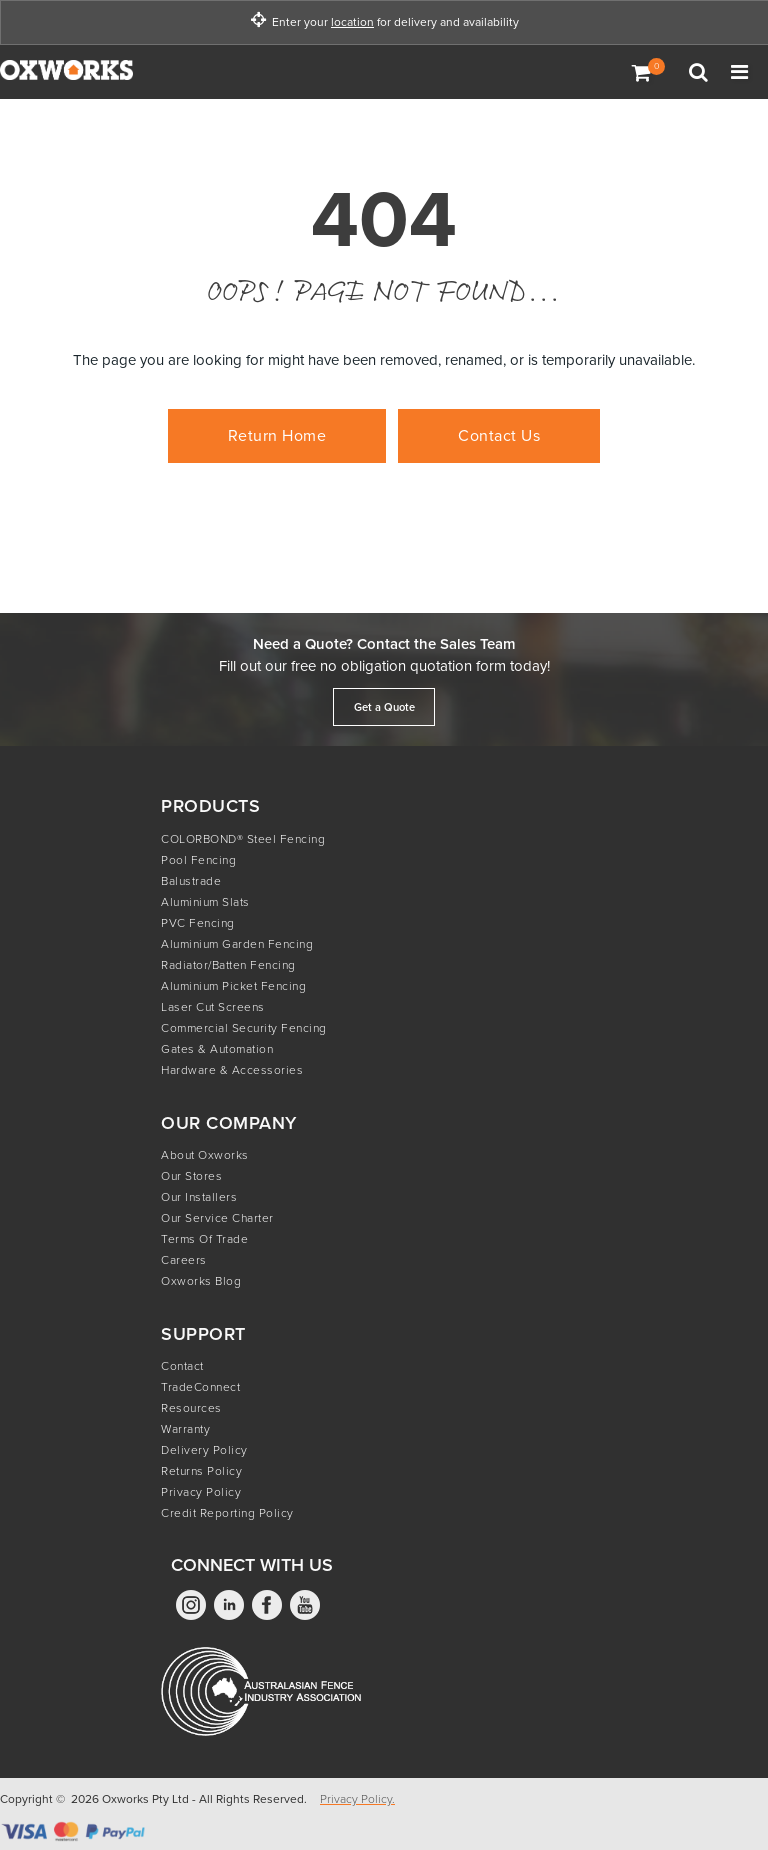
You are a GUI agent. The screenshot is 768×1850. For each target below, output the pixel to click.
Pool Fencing (198, 860)
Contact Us (499, 435)
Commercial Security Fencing (244, 1028)
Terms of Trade (204, 1239)
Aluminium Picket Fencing (233, 986)
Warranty (185, 1429)
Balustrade (191, 881)
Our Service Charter (217, 1218)
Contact (182, 1366)
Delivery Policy (204, 1450)
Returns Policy (201, 1471)
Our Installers (199, 1197)
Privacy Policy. (357, 1799)
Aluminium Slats (205, 902)
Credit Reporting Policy (227, 1513)
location (352, 22)
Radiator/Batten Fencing (228, 965)
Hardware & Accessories (232, 1070)
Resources (191, 1408)
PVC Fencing (198, 923)
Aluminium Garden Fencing (237, 944)
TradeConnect (200, 1387)
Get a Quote (384, 707)
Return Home (277, 435)
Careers (184, 1260)
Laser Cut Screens (213, 1007)
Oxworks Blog (201, 1281)
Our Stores (191, 1176)
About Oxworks (205, 1155)
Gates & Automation (217, 1049)
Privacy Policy (201, 1492)
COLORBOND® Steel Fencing (243, 839)
